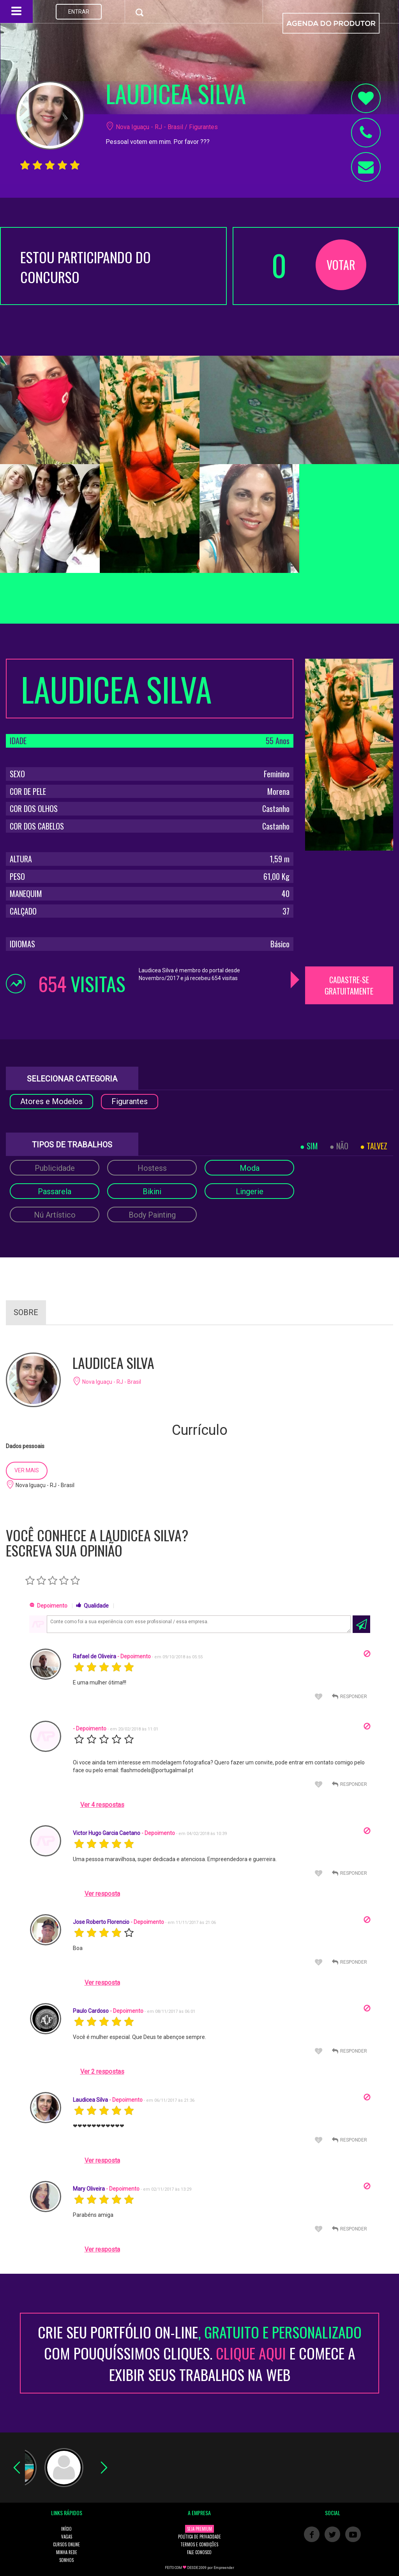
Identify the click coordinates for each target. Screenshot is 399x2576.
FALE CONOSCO (199, 2552)
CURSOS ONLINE (66, 2544)
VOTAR (341, 264)
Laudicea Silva (90, 2100)
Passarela (54, 1191)
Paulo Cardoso (91, 2011)
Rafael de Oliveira (94, 1656)
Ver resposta (102, 1893)
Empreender (224, 2568)
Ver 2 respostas (102, 2071)
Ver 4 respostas (102, 1804)
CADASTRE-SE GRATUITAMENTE (349, 985)
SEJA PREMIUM (199, 2529)
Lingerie (249, 1191)
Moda (250, 1168)
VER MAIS (26, 1470)
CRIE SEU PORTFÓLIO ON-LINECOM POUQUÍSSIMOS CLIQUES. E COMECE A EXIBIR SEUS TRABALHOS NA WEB (200, 2353)
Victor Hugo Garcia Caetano (106, 1833)
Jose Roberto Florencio (101, 1922)
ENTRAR (78, 12)
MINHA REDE (66, 2552)
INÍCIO (66, 2529)
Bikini (152, 1191)
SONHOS (66, 2560)
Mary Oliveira (89, 2189)
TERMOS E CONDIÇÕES (199, 2544)
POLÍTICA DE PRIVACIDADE (199, 2536)
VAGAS (66, 2536)
